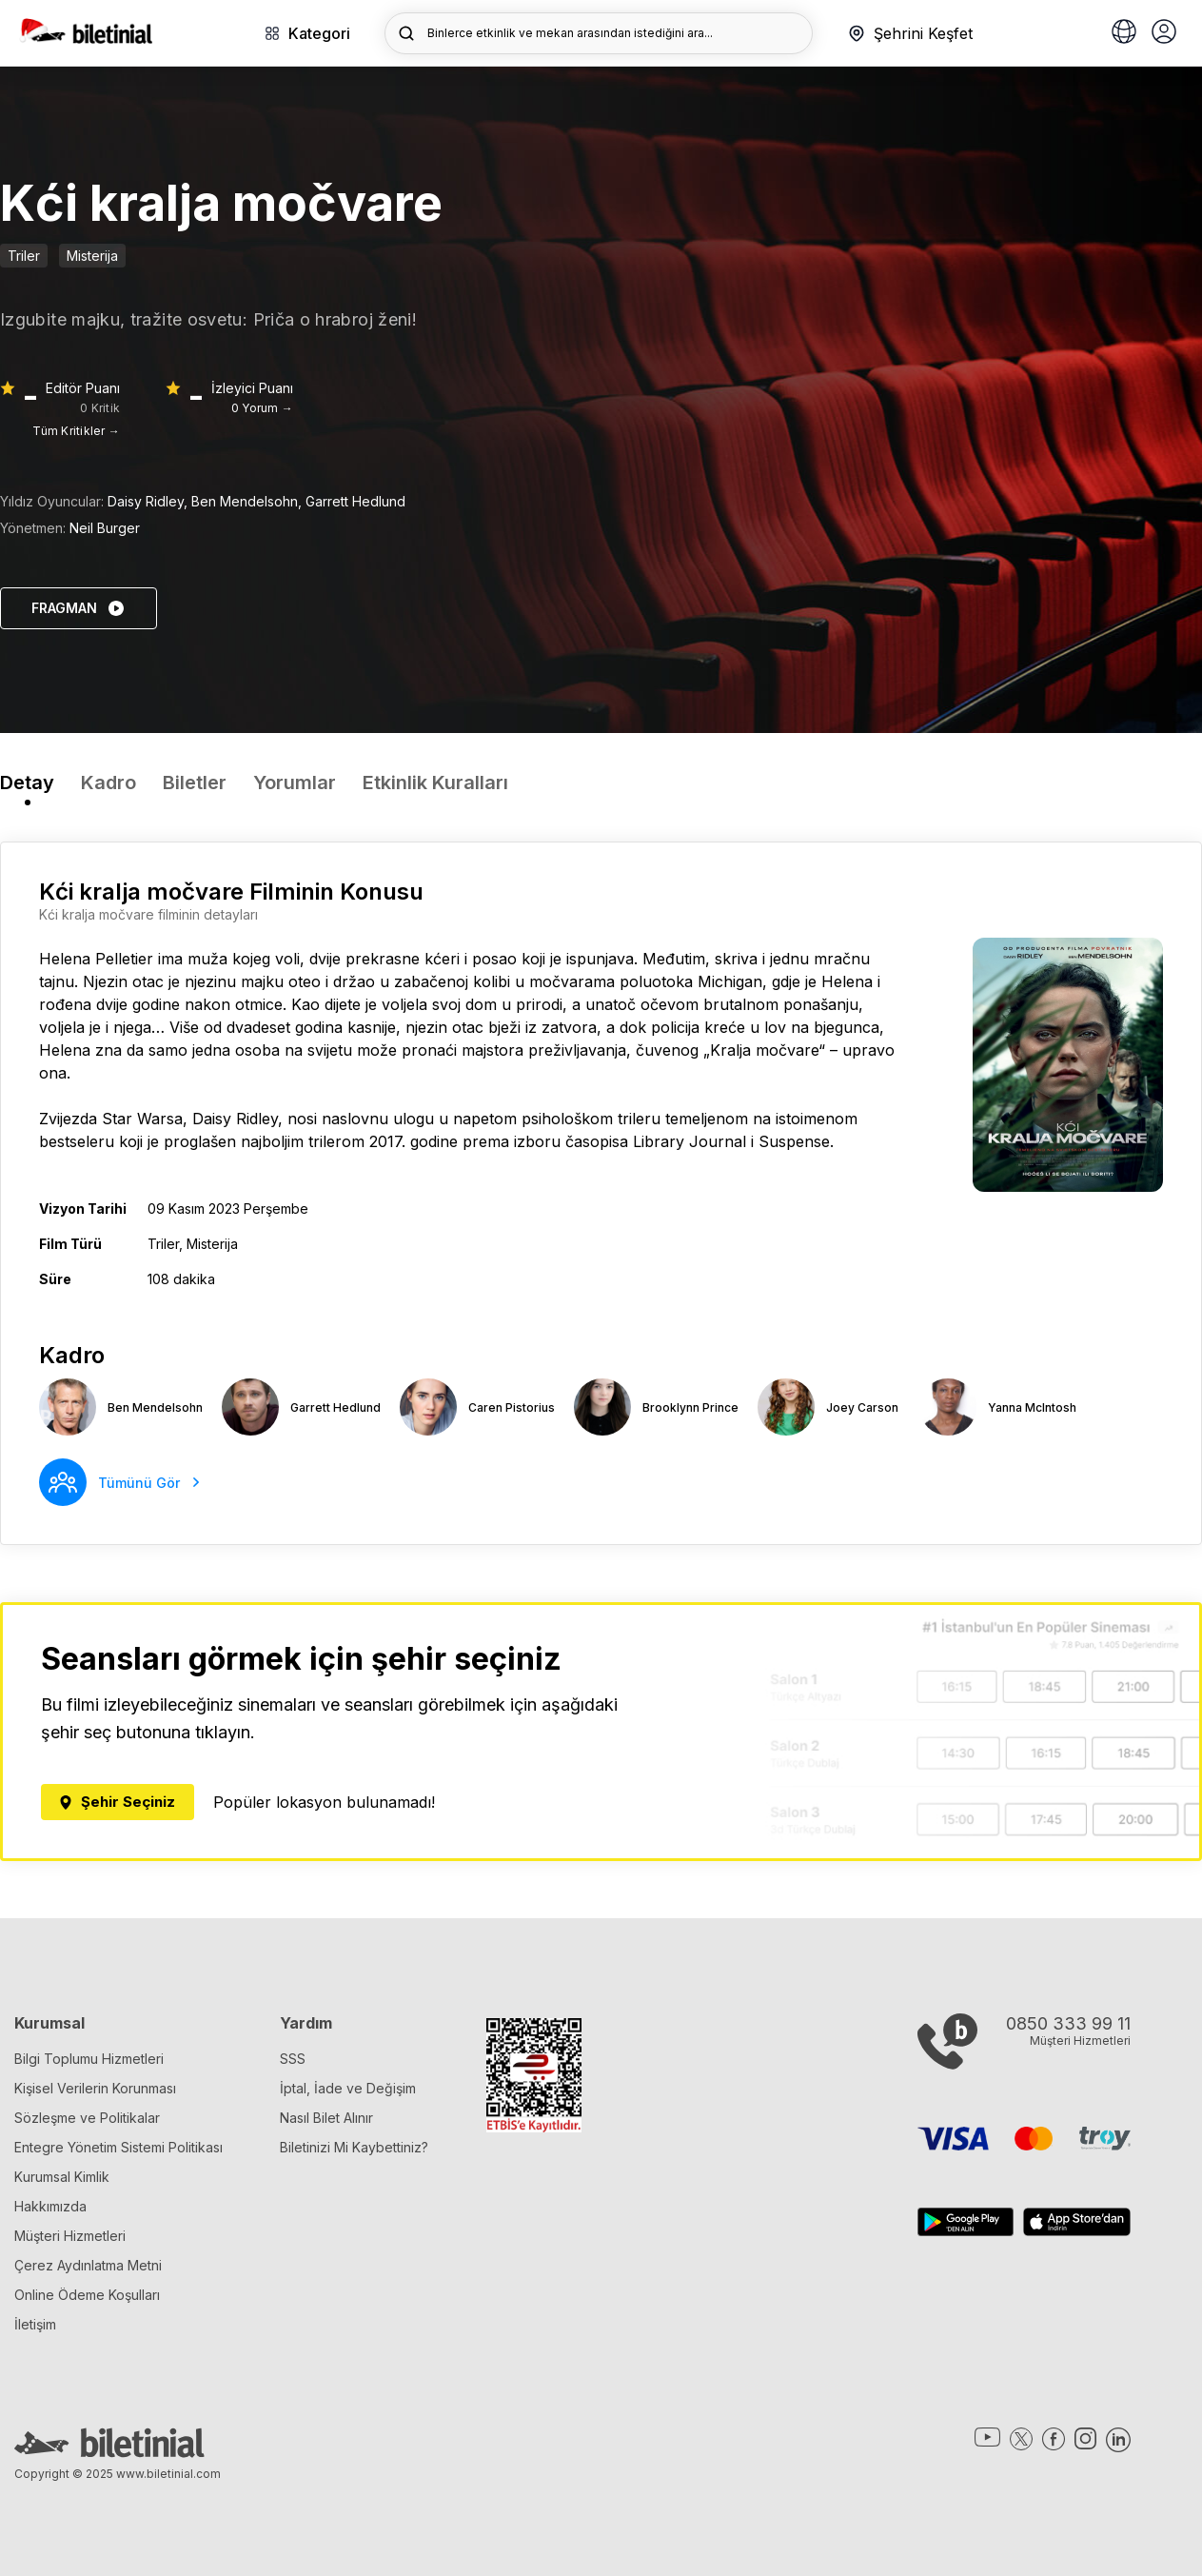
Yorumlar (294, 782)
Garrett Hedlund (355, 501)
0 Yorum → (262, 408)
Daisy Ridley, (149, 501)
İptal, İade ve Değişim (348, 2088)
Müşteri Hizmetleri (70, 2236)
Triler (24, 256)
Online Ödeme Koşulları (87, 2295)
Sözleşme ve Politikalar (87, 2118)
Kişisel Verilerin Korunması (95, 2088)
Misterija (92, 256)
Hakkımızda (50, 2206)
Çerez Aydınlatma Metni (88, 2265)
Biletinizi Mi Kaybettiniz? (354, 2147)
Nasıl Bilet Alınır (326, 2118)
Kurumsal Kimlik (61, 2177)
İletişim (35, 2324)
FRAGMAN (78, 608)
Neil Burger (104, 528)
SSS (292, 2059)
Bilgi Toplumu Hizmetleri (89, 2059)
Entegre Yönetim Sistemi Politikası (118, 2147)
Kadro (108, 782)
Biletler (195, 782)
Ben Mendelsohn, (248, 501)
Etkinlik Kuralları (435, 782)
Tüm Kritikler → (76, 431)
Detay (27, 782)
